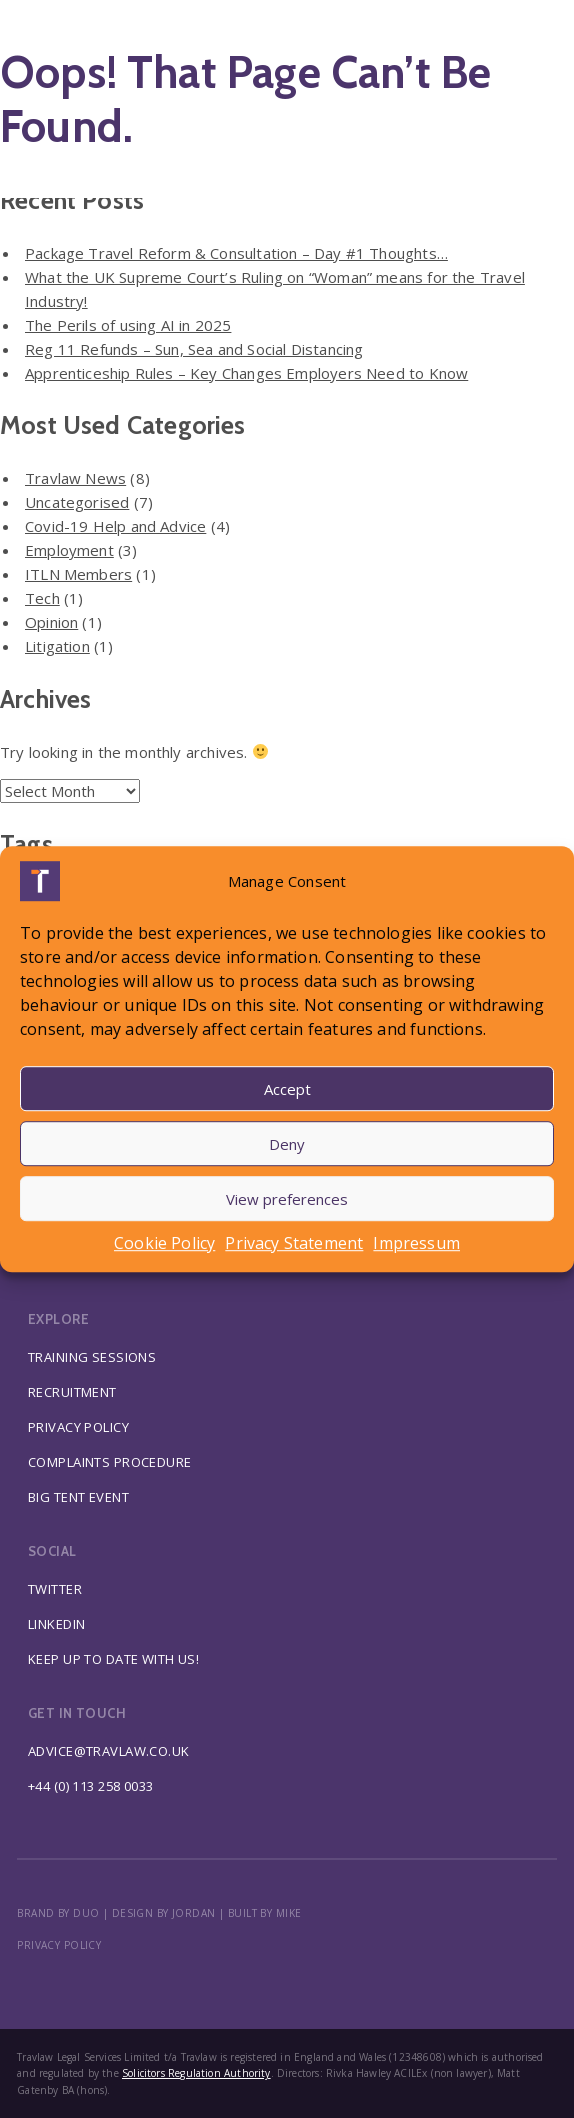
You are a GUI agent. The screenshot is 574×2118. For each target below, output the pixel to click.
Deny (287, 1144)
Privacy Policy (78, 1427)
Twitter (55, 1589)
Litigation (57, 646)
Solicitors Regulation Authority (196, 2073)
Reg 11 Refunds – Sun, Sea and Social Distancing (194, 349)
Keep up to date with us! (113, 1659)
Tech (42, 598)
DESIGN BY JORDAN (164, 1913)
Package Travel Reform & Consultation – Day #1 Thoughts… (236, 253)
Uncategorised (77, 502)
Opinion (51, 622)
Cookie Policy (164, 1243)
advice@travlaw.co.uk (109, 1751)
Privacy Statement (294, 1243)
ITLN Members (78, 574)
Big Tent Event (78, 1497)
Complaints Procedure (110, 1462)
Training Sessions (92, 1357)
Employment (69, 550)
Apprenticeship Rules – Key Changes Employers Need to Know (246, 373)
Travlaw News (75, 478)
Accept (287, 1089)
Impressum (416, 1243)
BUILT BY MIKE (265, 1913)
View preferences (287, 1199)
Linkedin (56, 1624)
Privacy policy (59, 1945)
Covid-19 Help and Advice (115, 526)
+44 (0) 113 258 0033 (91, 1786)
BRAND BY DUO (58, 1913)
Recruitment (72, 1392)
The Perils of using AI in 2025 (128, 325)
